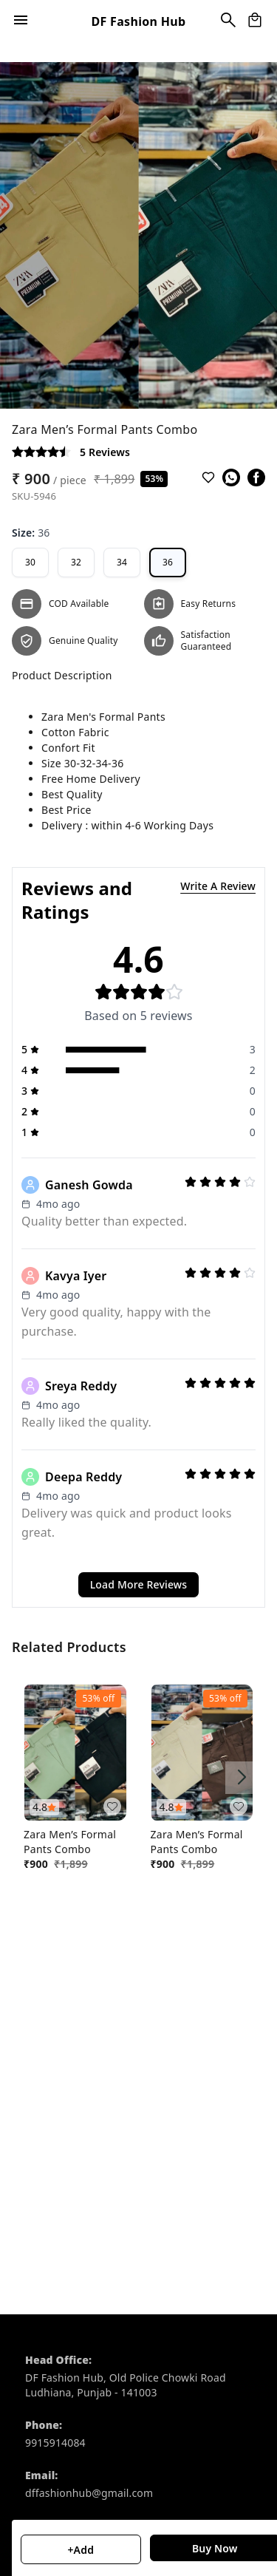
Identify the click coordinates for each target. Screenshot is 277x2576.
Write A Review (218, 886)
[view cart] (254, 20)
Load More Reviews (139, 1584)
